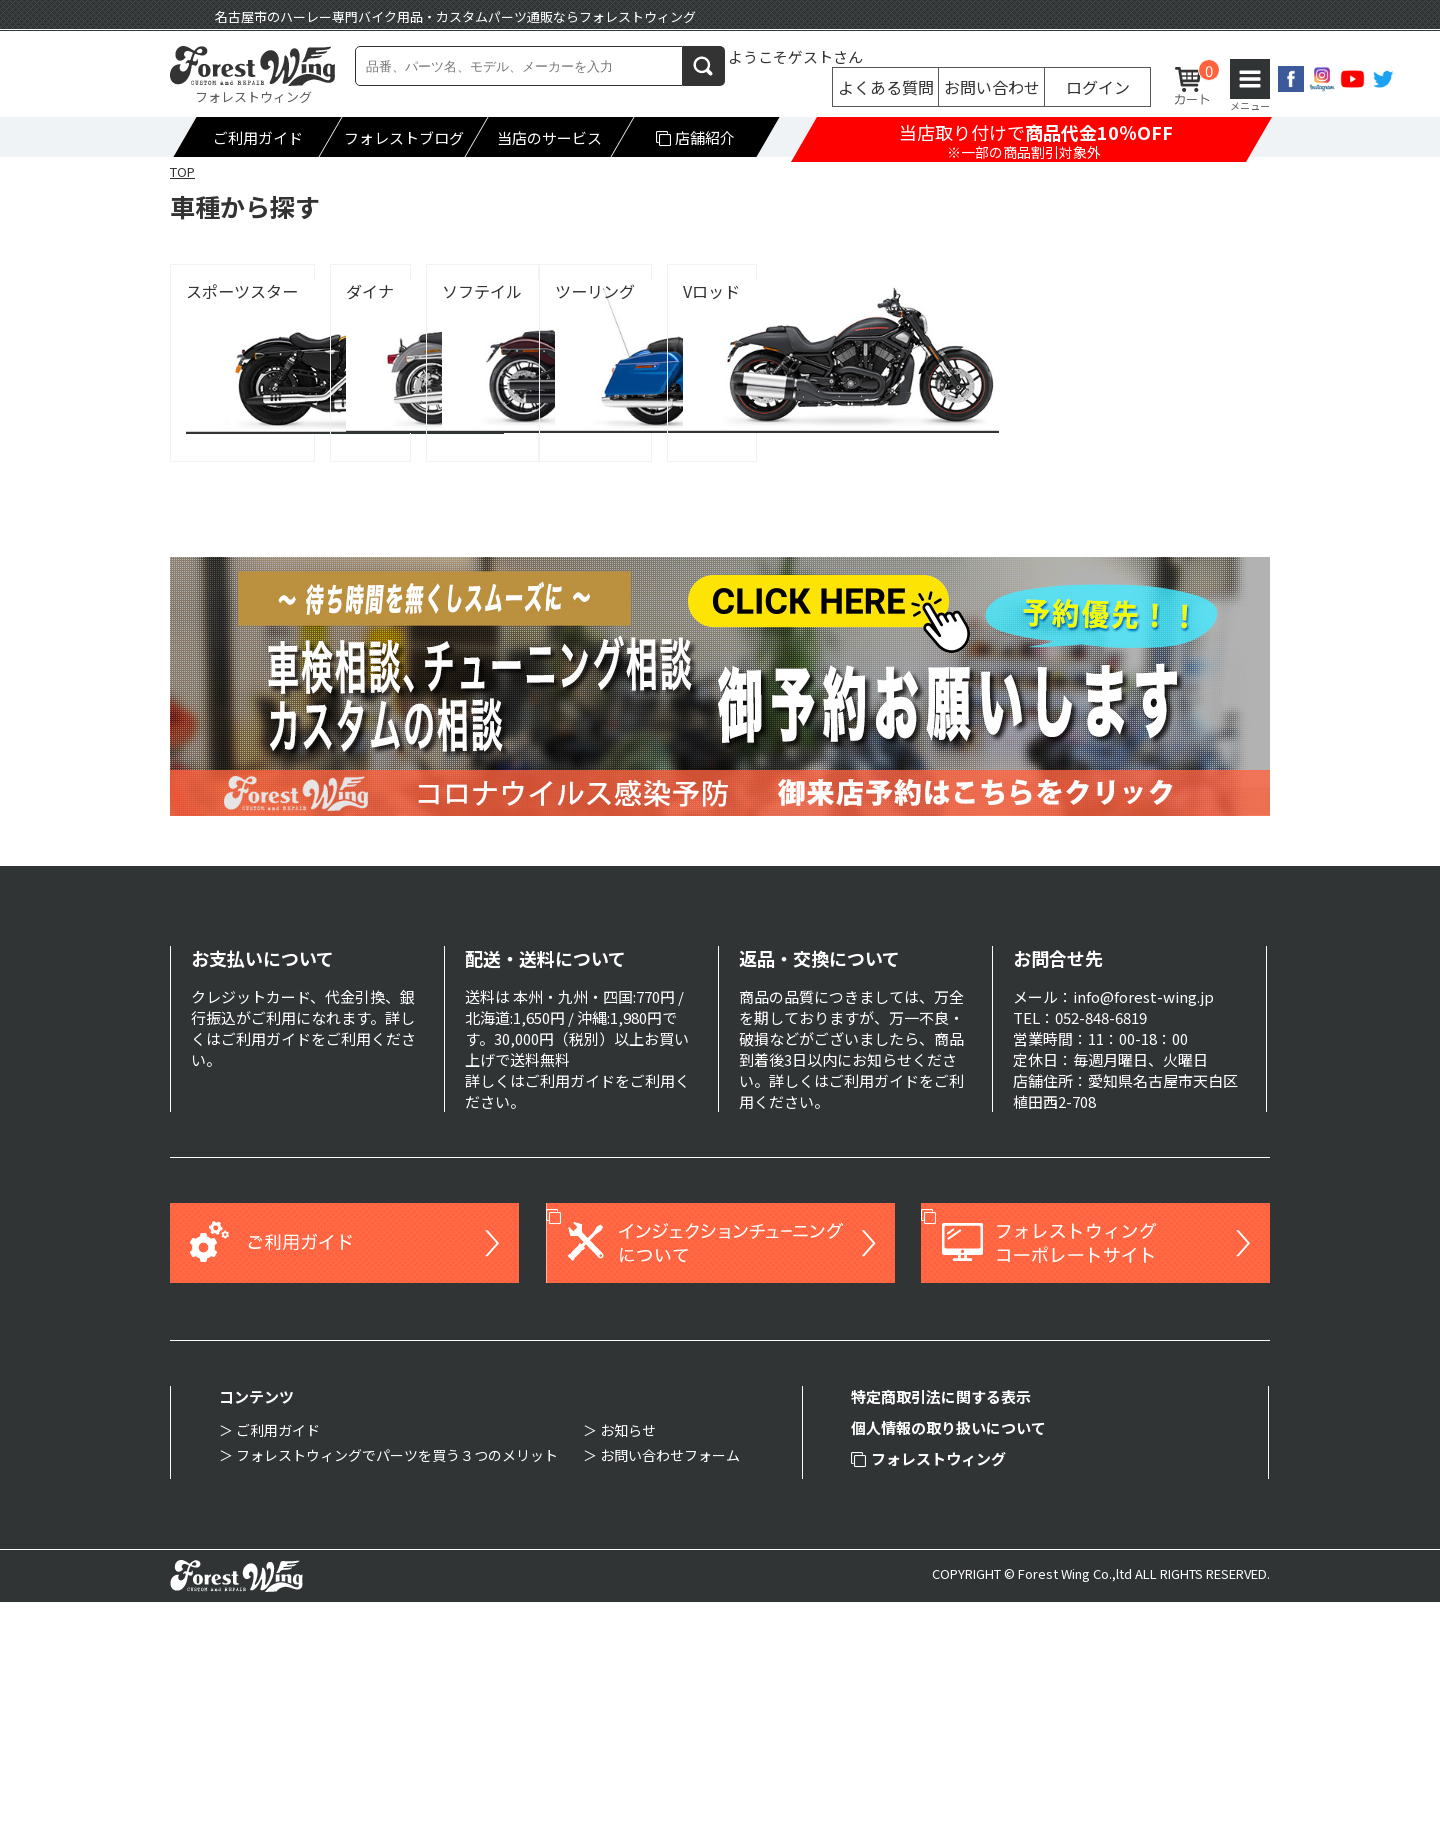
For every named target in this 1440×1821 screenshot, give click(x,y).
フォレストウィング (928, 1677)
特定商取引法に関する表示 (941, 1615)
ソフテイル (968, 291)
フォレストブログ (404, 137)
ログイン (1098, 87)
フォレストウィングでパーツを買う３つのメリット (397, 1674)
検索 (704, 65)
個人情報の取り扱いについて (948, 1646)
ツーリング (226, 508)
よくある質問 (886, 87)
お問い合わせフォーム (670, 1674)
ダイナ (581, 291)
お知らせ (628, 1649)
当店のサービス (549, 137)
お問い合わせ (992, 87)
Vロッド (585, 508)
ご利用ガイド (258, 137)
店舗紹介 (696, 137)
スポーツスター (242, 291)
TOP (182, 171)
